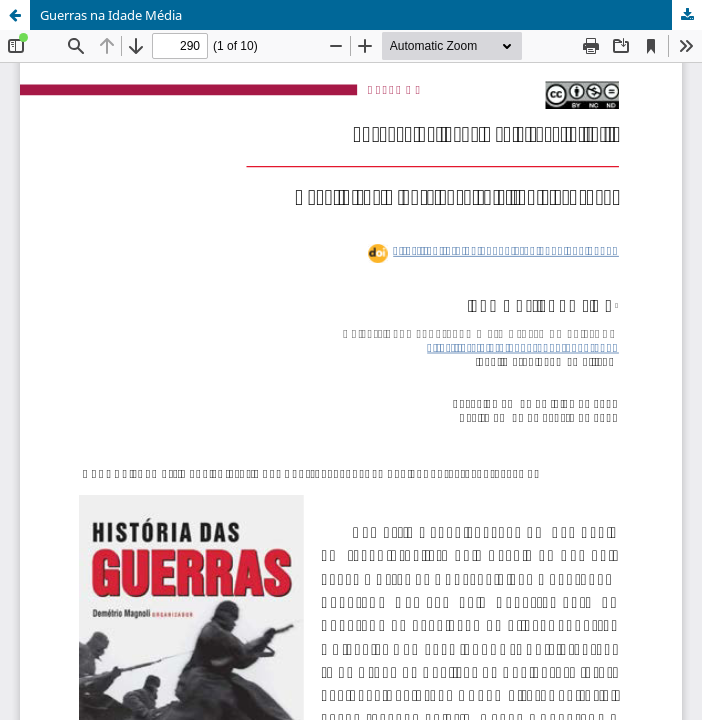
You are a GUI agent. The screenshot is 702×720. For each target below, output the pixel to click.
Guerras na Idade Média (111, 15)
